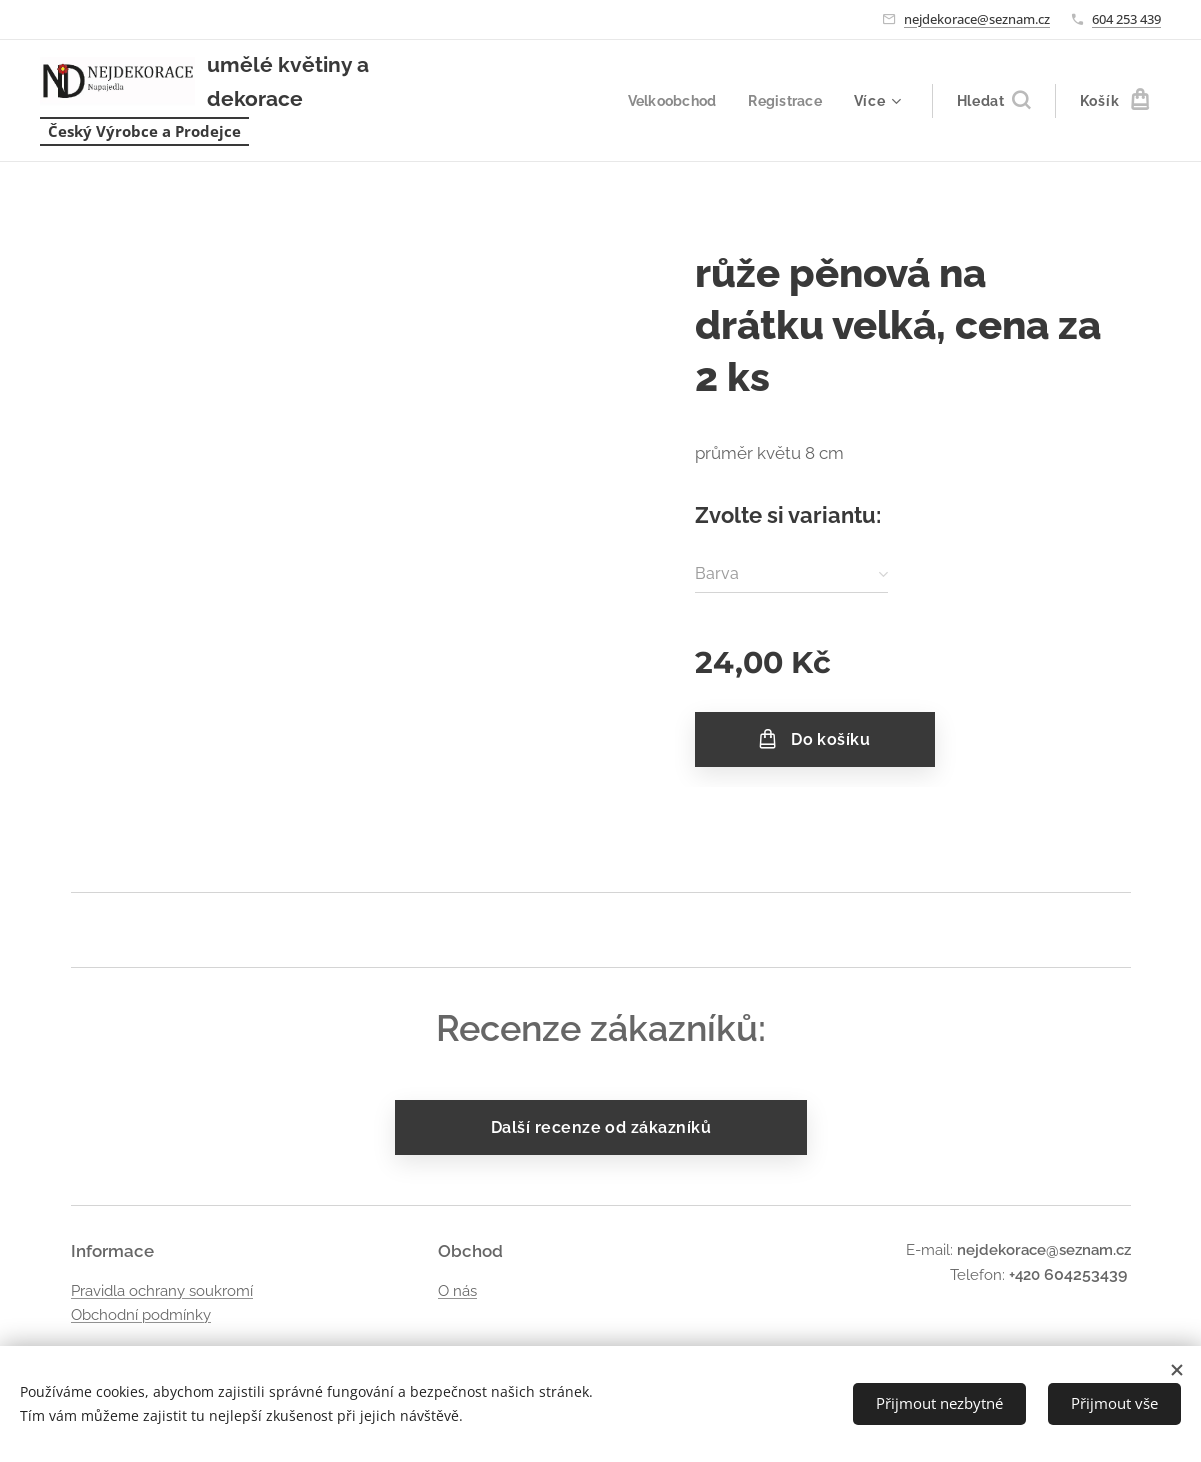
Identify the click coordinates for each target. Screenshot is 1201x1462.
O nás (456, 1290)
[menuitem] (670, 101)
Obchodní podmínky (141, 1315)
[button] (993, 101)
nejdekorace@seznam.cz (977, 19)
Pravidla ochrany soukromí (162, 1290)
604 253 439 (1126, 19)
